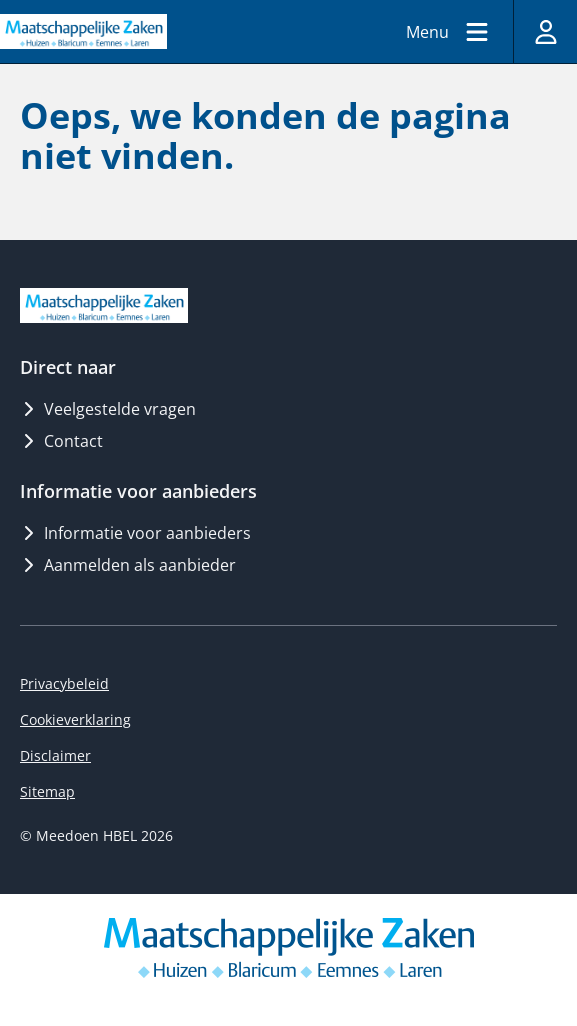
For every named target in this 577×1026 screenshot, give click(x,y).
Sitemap (47, 791)
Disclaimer (55, 755)
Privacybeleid (64, 683)
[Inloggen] (545, 31)
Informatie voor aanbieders (135, 533)
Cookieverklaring (75, 719)
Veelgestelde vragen (108, 409)
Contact (61, 441)
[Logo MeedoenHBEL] (83, 31)
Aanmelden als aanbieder (128, 565)
